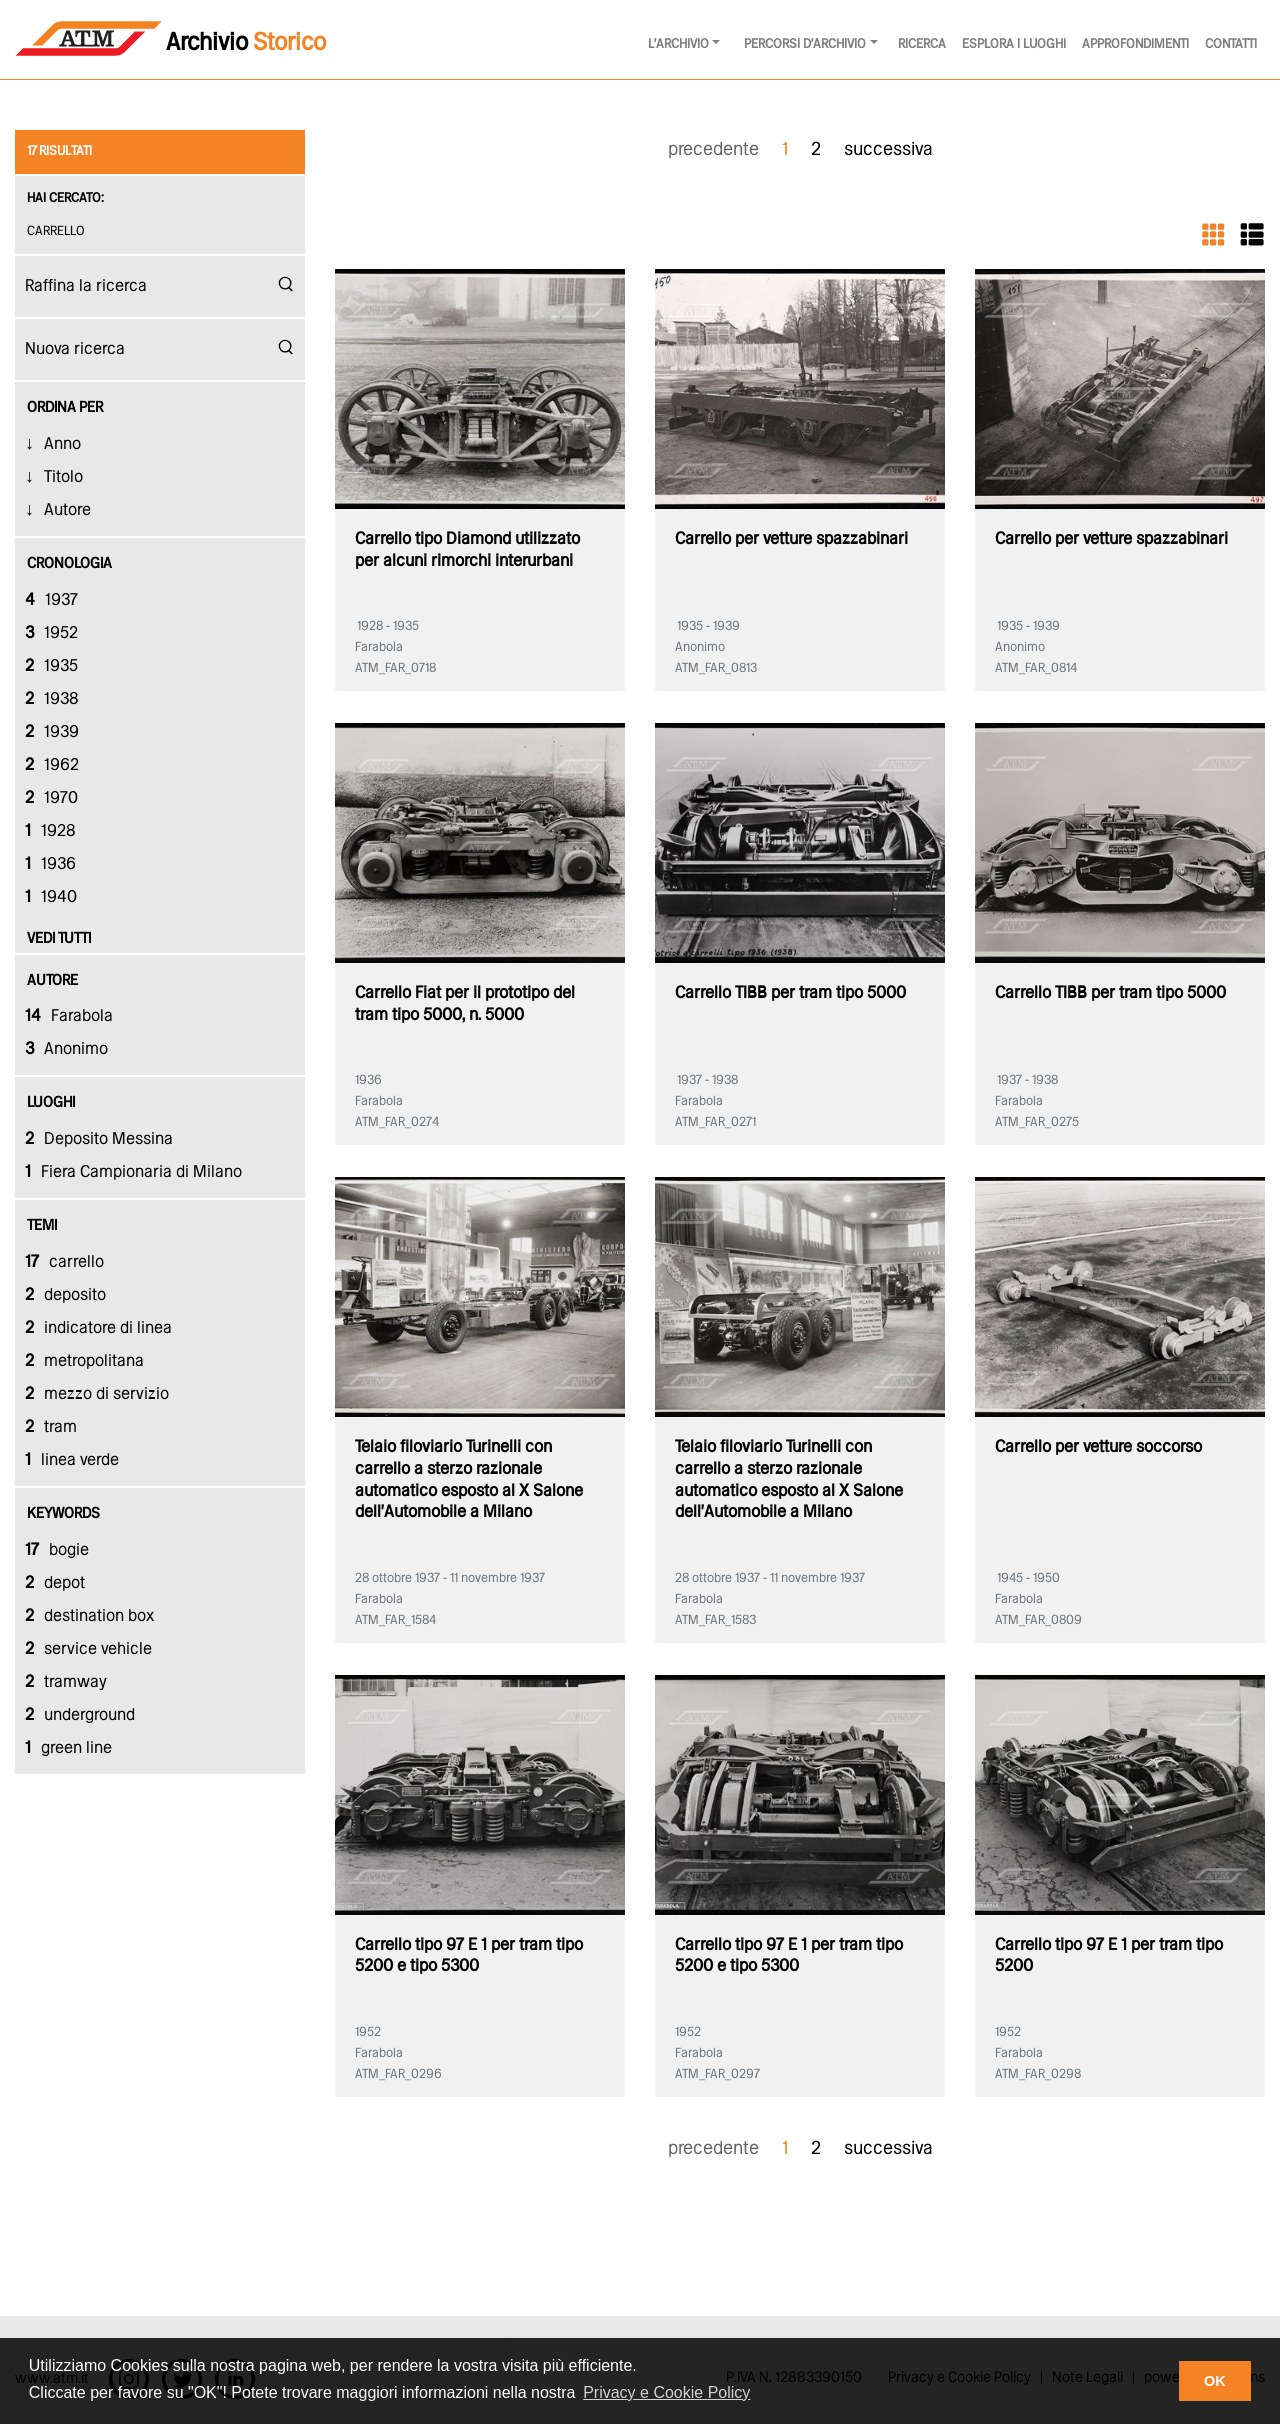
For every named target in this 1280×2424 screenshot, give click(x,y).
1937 (51, 600)
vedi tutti (59, 939)
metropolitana (84, 1361)
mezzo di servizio (97, 1394)
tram (51, 1427)
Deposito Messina (99, 1139)
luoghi (51, 1103)
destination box (89, 1616)
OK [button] (1215, 2381)
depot (55, 1583)
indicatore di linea (98, 1328)
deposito (65, 1295)
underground (80, 1715)
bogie (57, 1550)
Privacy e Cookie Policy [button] (666, 2392)
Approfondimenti (1135, 44)
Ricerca (922, 44)
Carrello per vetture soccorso (1098, 1447)
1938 (52, 699)
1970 (51, 798)
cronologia (69, 564)
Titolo (63, 477)
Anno (62, 444)
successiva (888, 150)
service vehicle (88, 1649)
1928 (50, 831)
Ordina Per (65, 408)
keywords (63, 1514)
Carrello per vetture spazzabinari (791, 539)
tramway (66, 1682)
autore (52, 981)
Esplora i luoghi (1014, 44)
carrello (58, 231)
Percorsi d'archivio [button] (805, 44)
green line (68, 1748)
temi (42, 1226)
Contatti (1231, 44)
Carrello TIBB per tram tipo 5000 (790, 993)
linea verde (72, 1460)
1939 (52, 732)
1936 (50, 864)
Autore (67, 510)
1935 (51, 666)
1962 (52, 765)
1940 (51, 897)
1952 (51, 633)
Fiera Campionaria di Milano (133, 1172)
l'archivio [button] (678, 44)
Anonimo (66, 1049)
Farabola (69, 1016)
